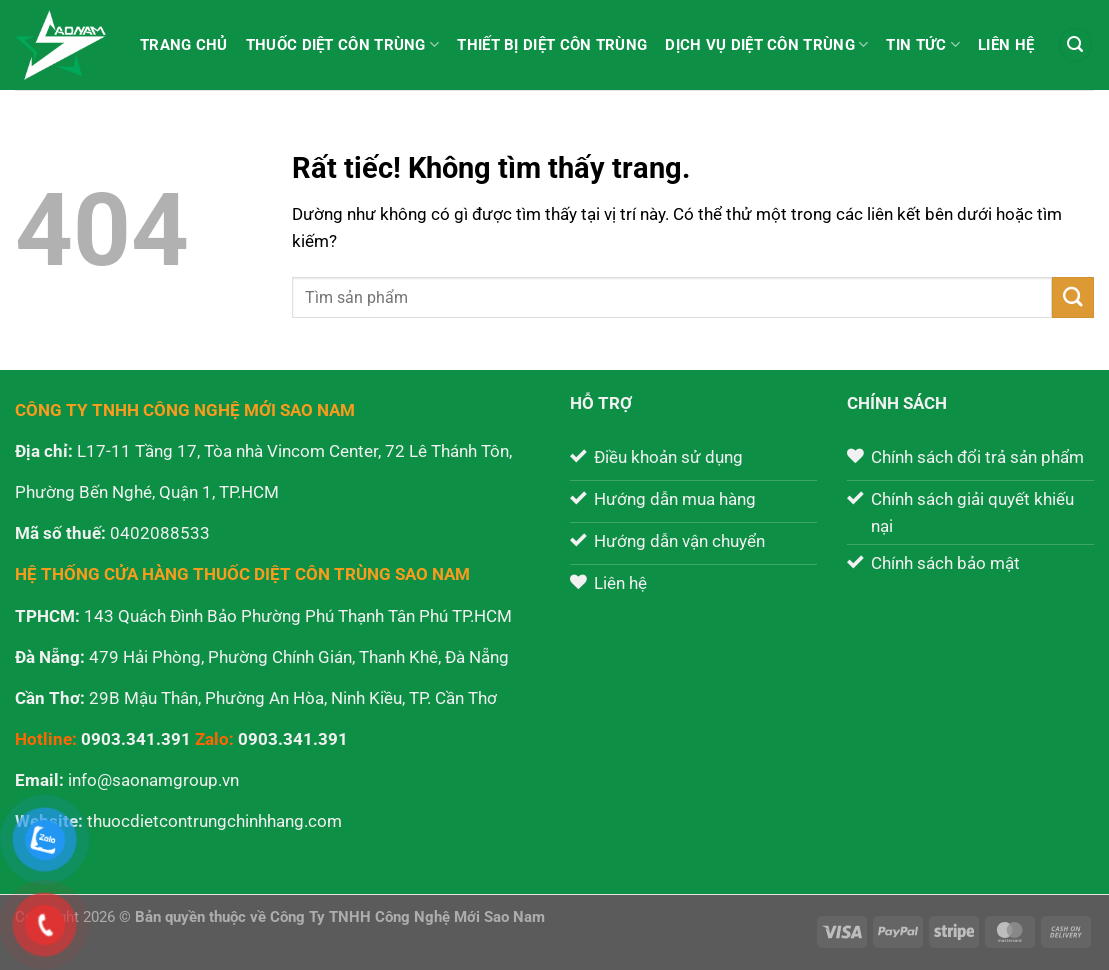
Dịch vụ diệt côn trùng (766, 44)
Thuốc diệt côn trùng (343, 44)
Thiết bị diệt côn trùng (552, 45)
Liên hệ (1006, 45)
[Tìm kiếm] (1076, 45)
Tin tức (923, 44)
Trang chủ (184, 45)
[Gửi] (1073, 297)
